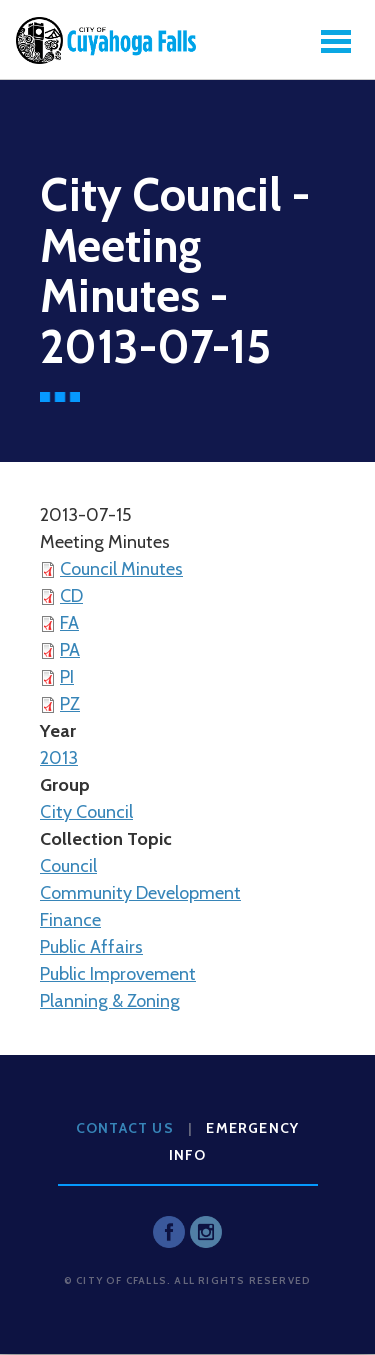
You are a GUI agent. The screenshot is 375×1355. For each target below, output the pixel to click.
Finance (70, 920)
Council (68, 866)
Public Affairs (91, 947)
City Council (86, 812)
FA (69, 623)
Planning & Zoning (110, 1001)
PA (70, 650)
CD (71, 596)
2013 (59, 758)
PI (67, 677)
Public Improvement (118, 974)
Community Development (140, 893)
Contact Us (125, 1128)
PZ (70, 704)
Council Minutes (121, 569)
